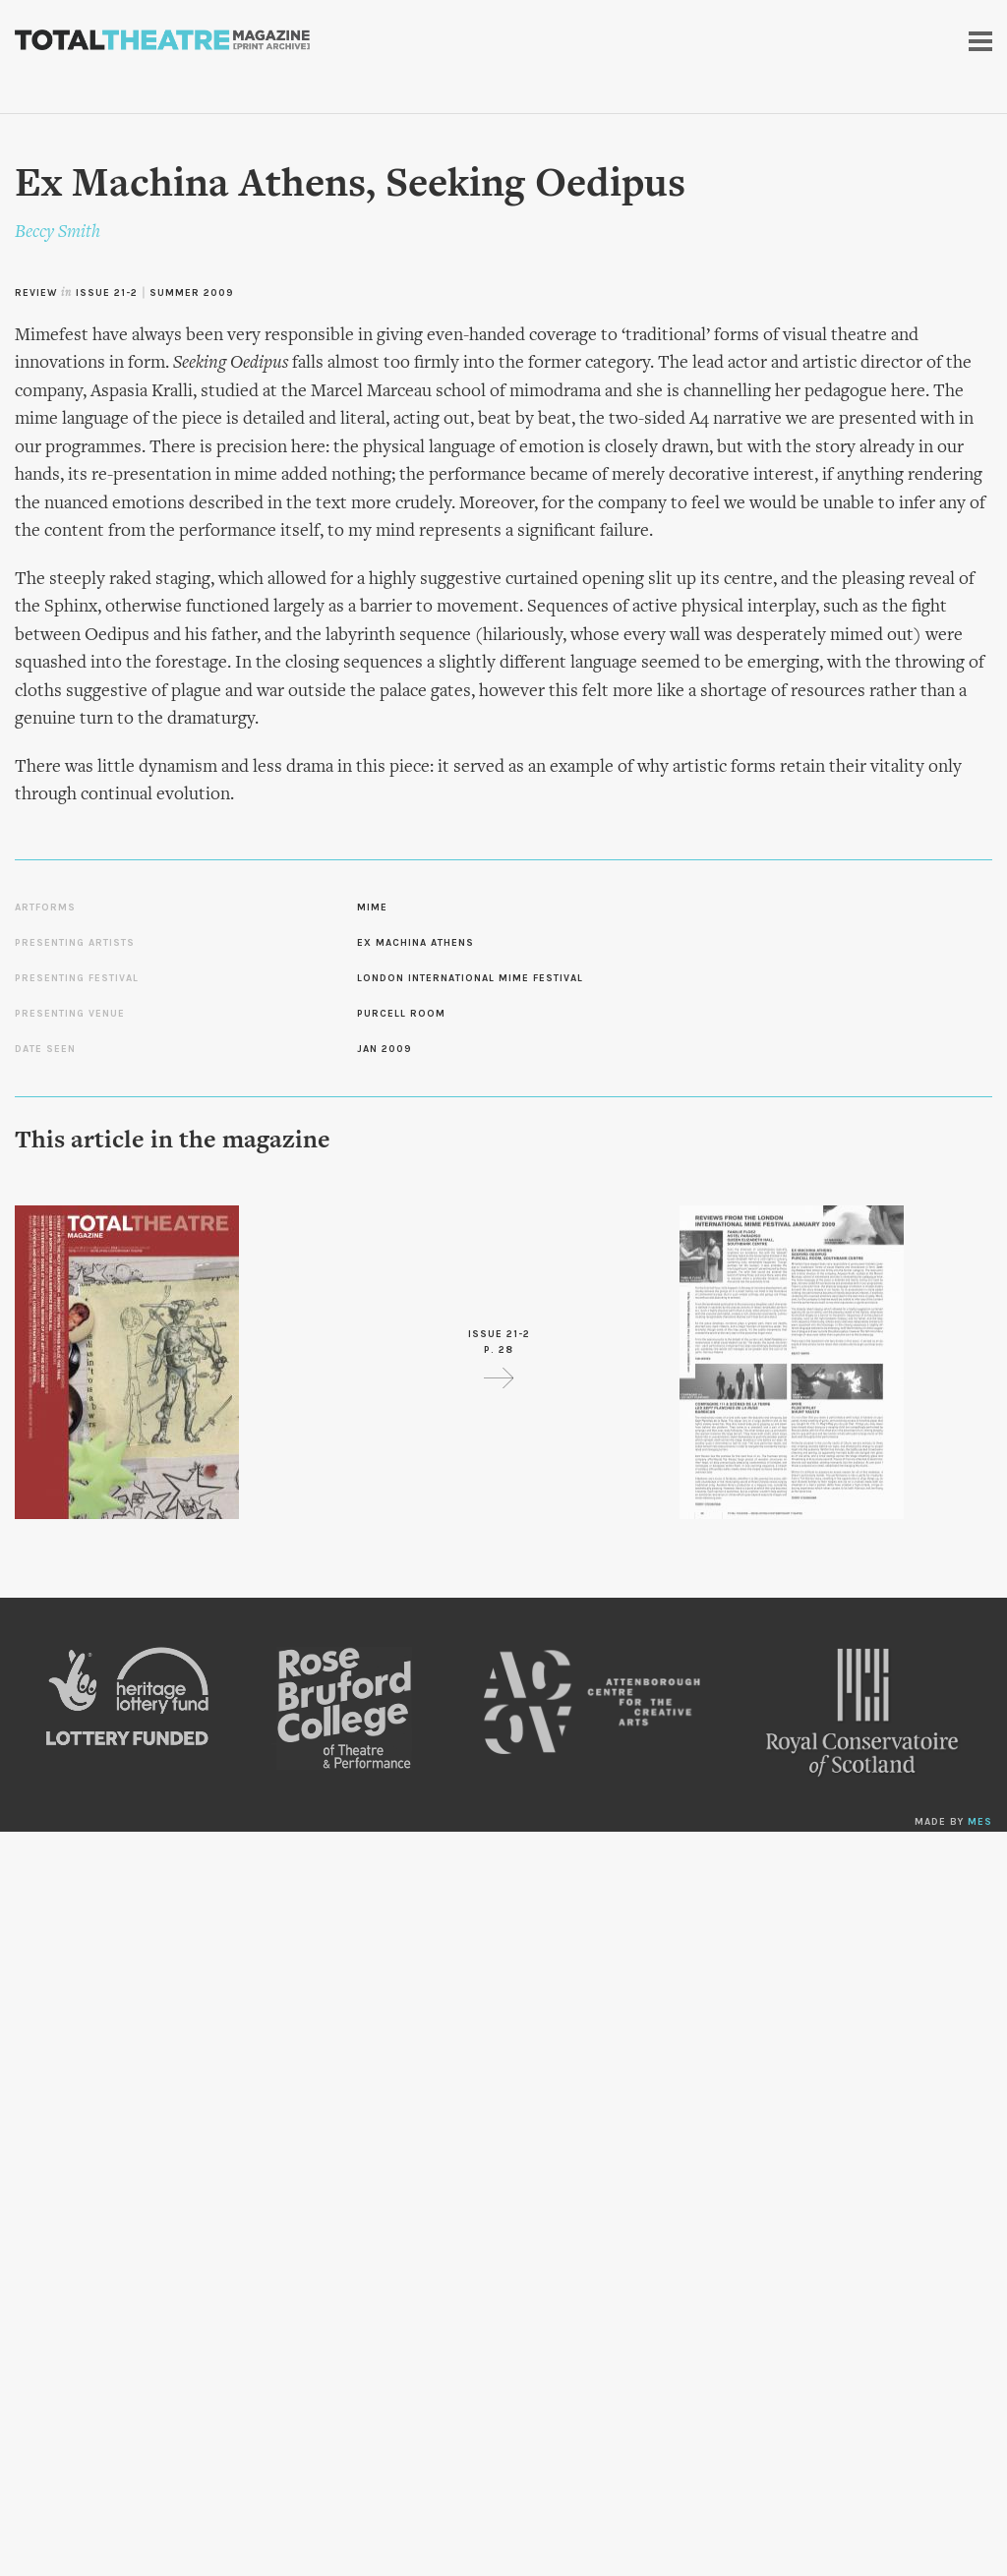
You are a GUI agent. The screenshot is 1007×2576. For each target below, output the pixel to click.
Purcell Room (401, 1014)
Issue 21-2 (107, 293)
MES (980, 1822)
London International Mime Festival (470, 978)
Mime (372, 907)
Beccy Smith (57, 232)
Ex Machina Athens (415, 943)
